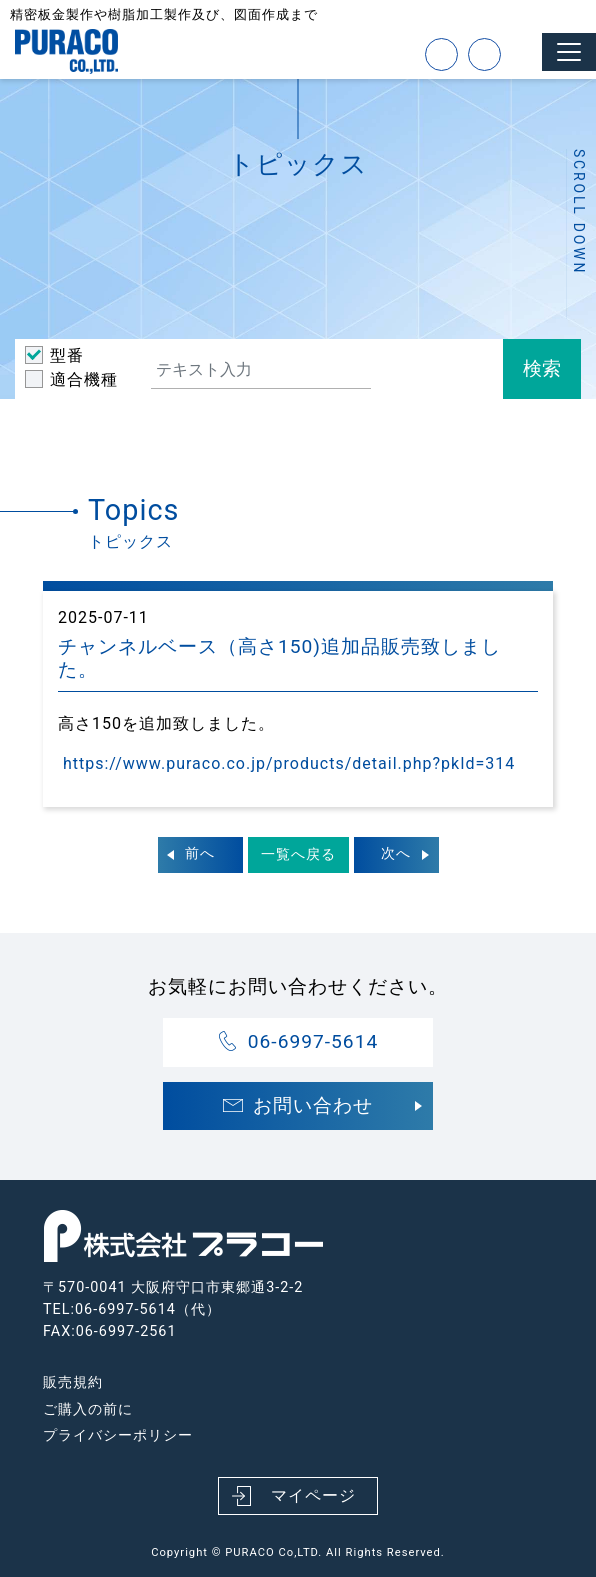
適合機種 (84, 379)
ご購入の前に (88, 1409)
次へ (396, 853)
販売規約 (73, 1382)
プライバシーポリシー (118, 1435)
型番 (67, 355)
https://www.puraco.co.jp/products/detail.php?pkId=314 (286, 763)
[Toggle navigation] (569, 52)
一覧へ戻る (298, 854)
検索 (542, 368)
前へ (200, 853)
